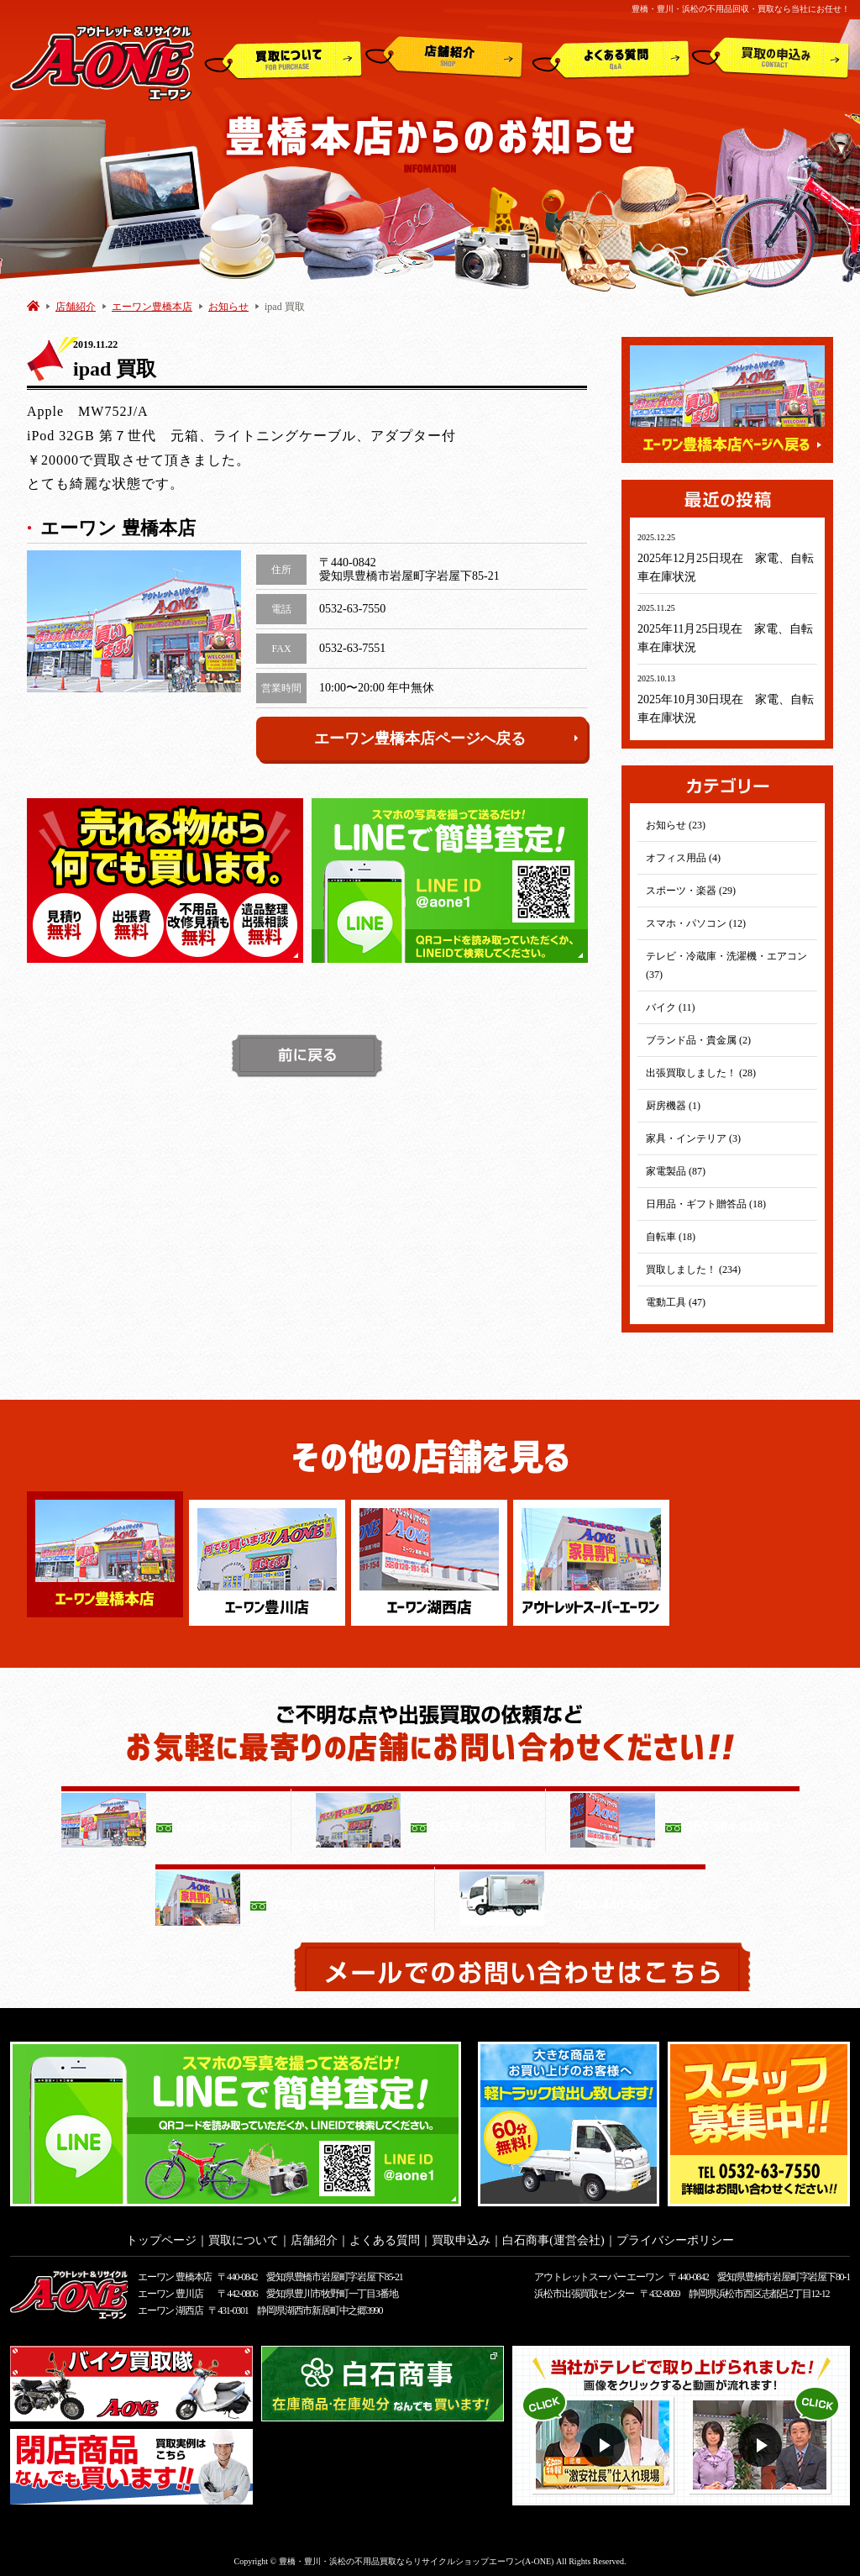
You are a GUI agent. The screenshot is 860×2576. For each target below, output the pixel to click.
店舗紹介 (444, 58)
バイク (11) (670, 1007)
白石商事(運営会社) (553, 2235)
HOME (33, 305)
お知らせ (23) (675, 825)
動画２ (762, 2440)
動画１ (605, 2440)
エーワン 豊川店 (170, 2289)
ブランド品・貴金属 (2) (698, 1040)
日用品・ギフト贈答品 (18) (706, 1204)
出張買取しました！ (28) (701, 1073)
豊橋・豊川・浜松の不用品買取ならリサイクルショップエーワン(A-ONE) (416, 2556)
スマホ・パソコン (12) (696, 923)
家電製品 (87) (675, 1171)
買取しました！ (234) (693, 1269)
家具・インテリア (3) (693, 1138)
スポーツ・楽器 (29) (691, 890)
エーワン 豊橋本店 (175, 2272)
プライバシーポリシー (675, 2235)
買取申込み (771, 58)
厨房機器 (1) (673, 1106)
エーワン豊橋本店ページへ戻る (446, 738)
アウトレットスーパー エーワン (598, 2272)
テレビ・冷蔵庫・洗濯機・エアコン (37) (726, 965)
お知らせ (228, 307)
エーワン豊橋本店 (152, 307)
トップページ (161, 2235)
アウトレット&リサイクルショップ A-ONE (102, 61)
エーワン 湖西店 (170, 2305)
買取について (283, 58)
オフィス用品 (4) (683, 858)
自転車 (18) (670, 1237)
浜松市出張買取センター (584, 2289)
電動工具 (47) (675, 1302)
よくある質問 (611, 58)
